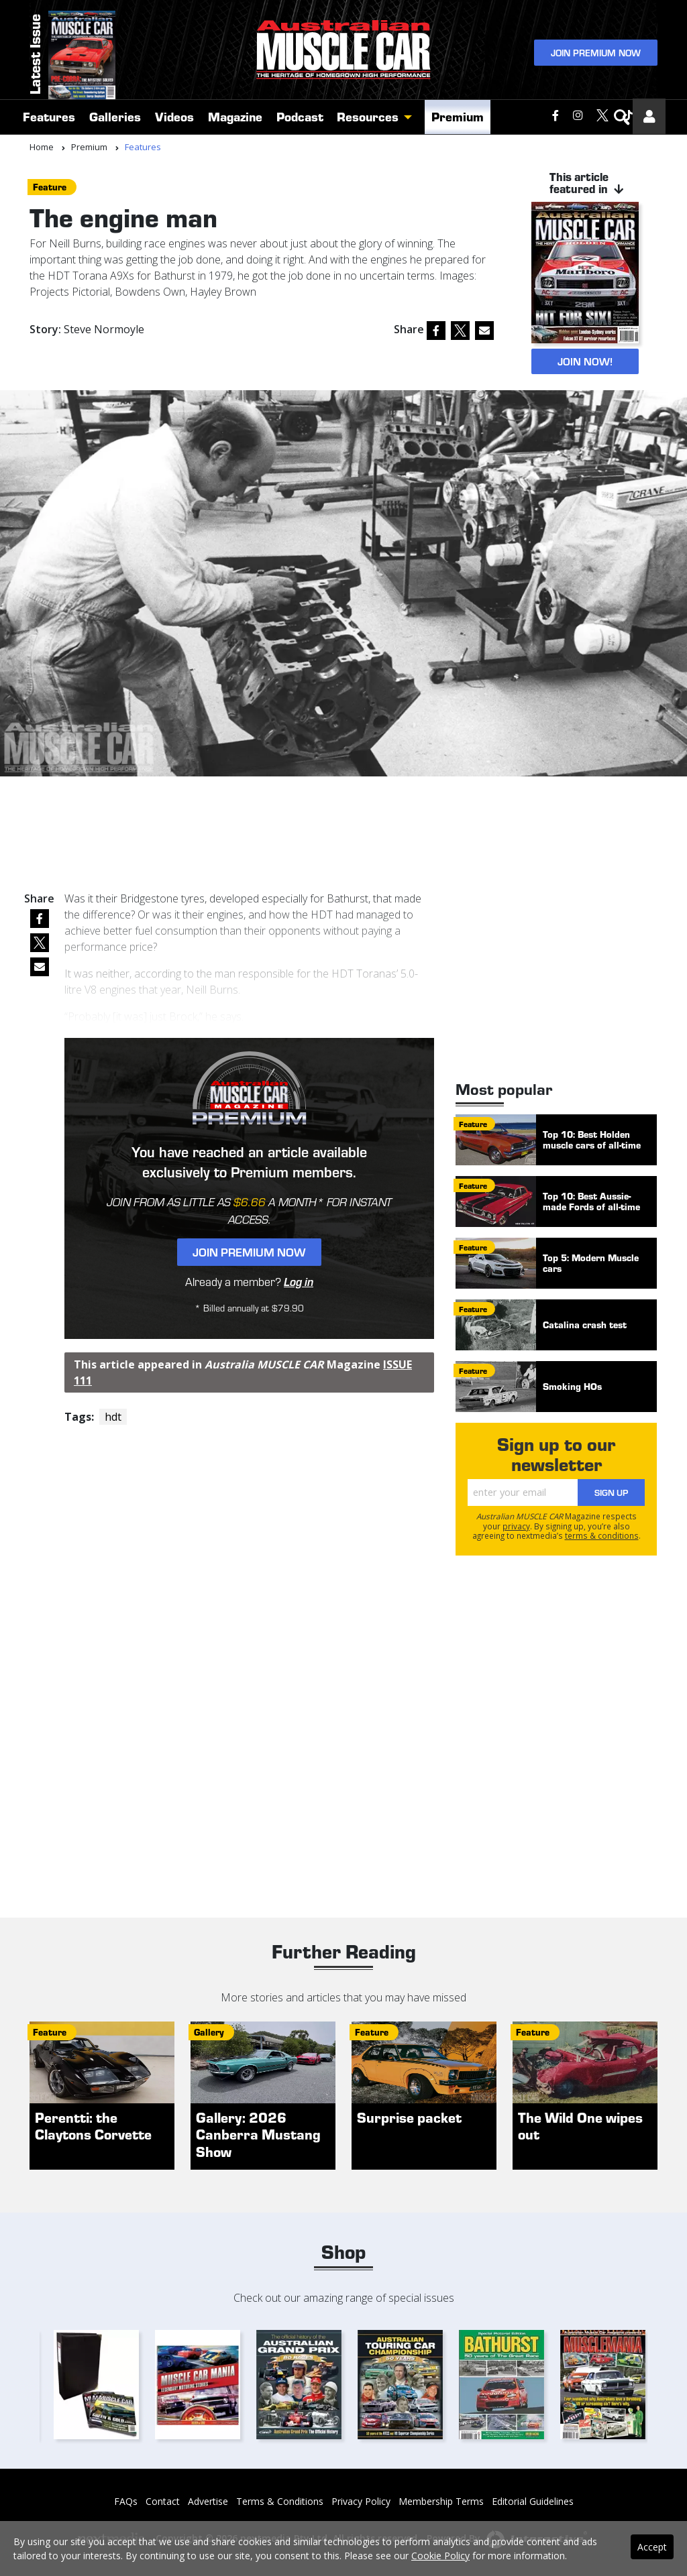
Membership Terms (441, 2501)
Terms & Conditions (279, 2501)
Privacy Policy (360, 2501)
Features (49, 116)
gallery (209, 2032)
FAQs (126, 2501)
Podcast (299, 116)
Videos (174, 116)
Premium (457, 116)
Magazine (235, 116)
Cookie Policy (440, 2555)
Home (42, 147)
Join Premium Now (596, 52)
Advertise (208, 2501)
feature (49, 186)
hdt (113, 1416)
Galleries (115, 116)
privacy (516, 1526)
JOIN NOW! (585, 361)
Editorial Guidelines (533, 2501)
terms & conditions (602, 1535)
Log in (298, 1281)
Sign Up (611, 1492)
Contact (163, 2501)
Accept (652, 2546)
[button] (411, 117)
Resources (368, 116)
